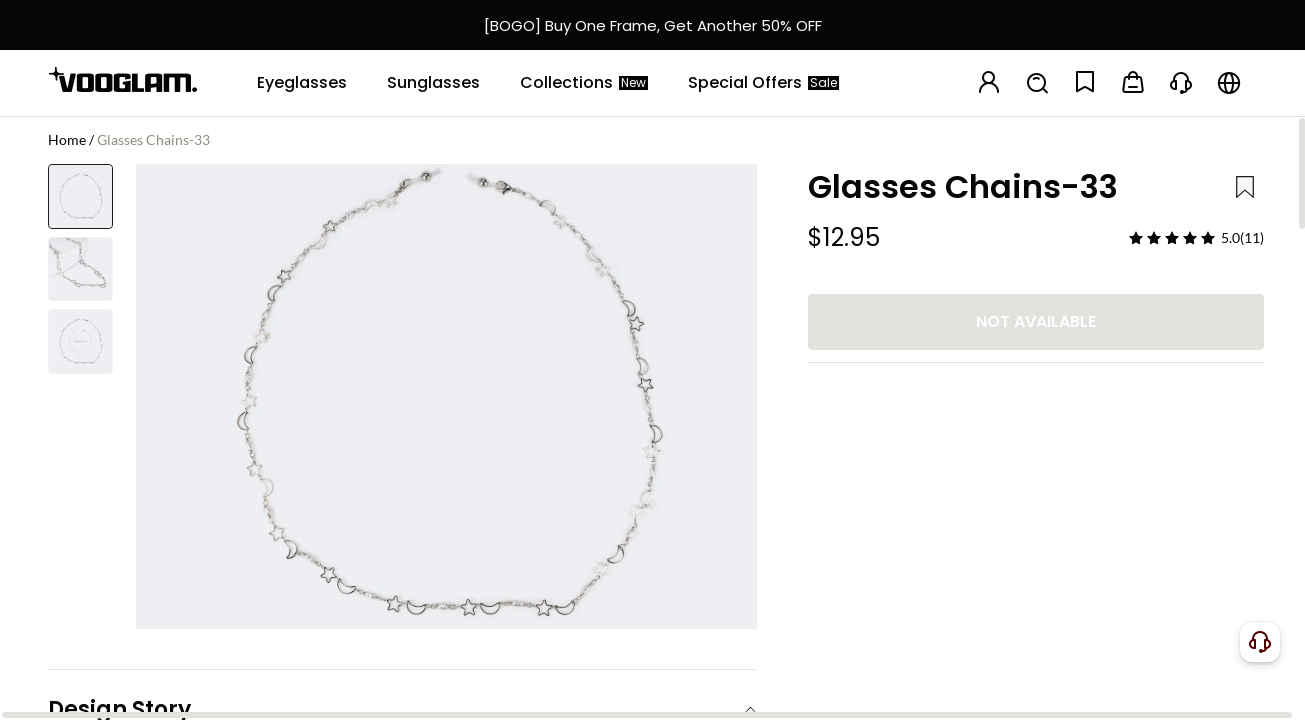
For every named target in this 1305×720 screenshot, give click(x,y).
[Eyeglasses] (302, 83)
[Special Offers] (763, 83)
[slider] (1172, 238)
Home (67, 139)
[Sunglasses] (433, 83)
